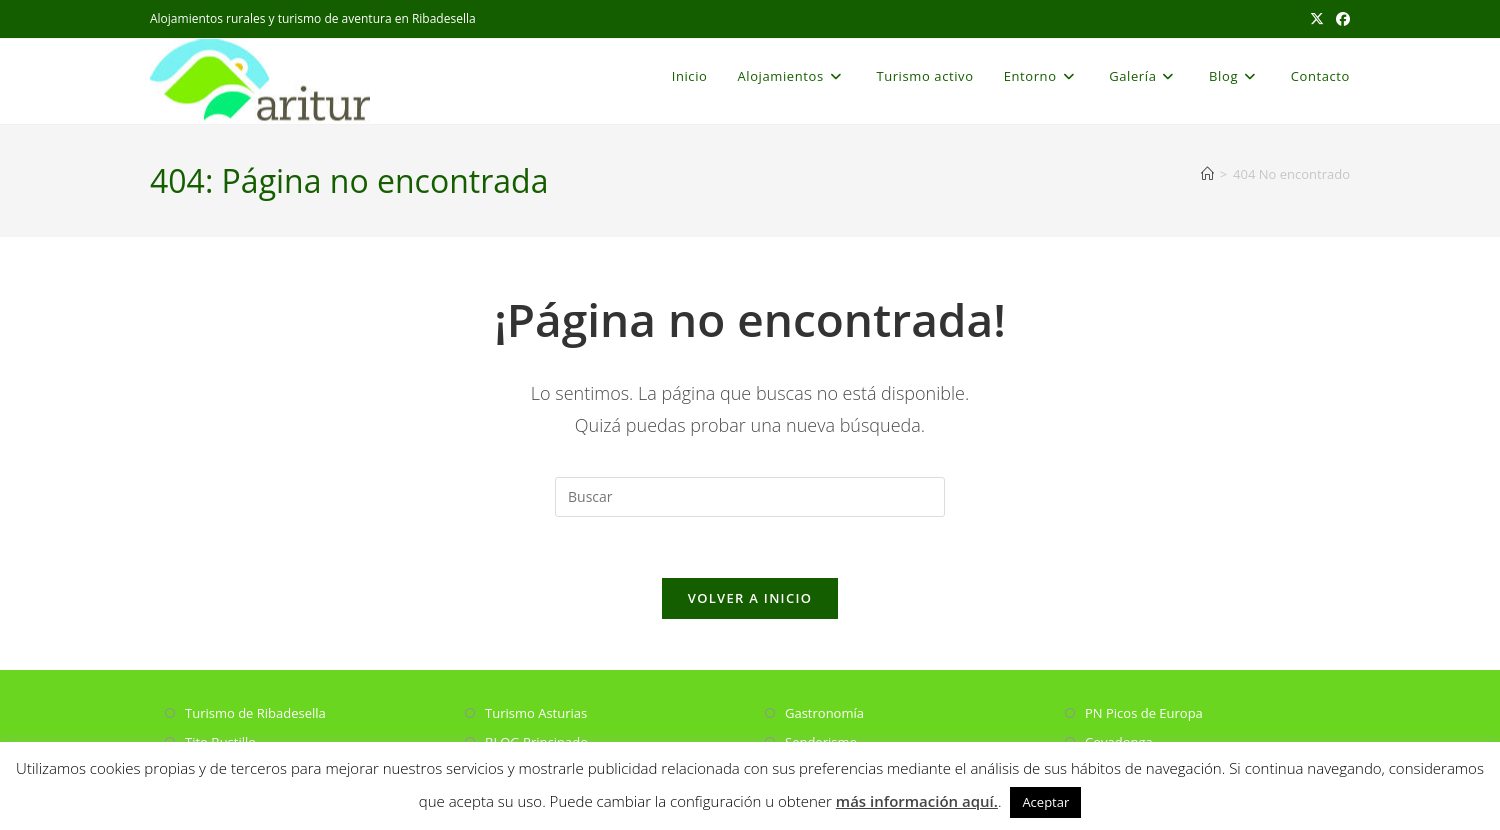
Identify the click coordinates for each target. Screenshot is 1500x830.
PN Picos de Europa (1144, 713)
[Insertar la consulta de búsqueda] (750, 497)
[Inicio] (1207, 174)
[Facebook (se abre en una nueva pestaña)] (1340, 19)
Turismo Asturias (536, 713)
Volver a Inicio (750, 598)
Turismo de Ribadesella (255, 713)
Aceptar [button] (1045, 802)
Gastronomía (824, 713)
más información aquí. (917, 801)
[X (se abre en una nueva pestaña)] (1317, 19)
